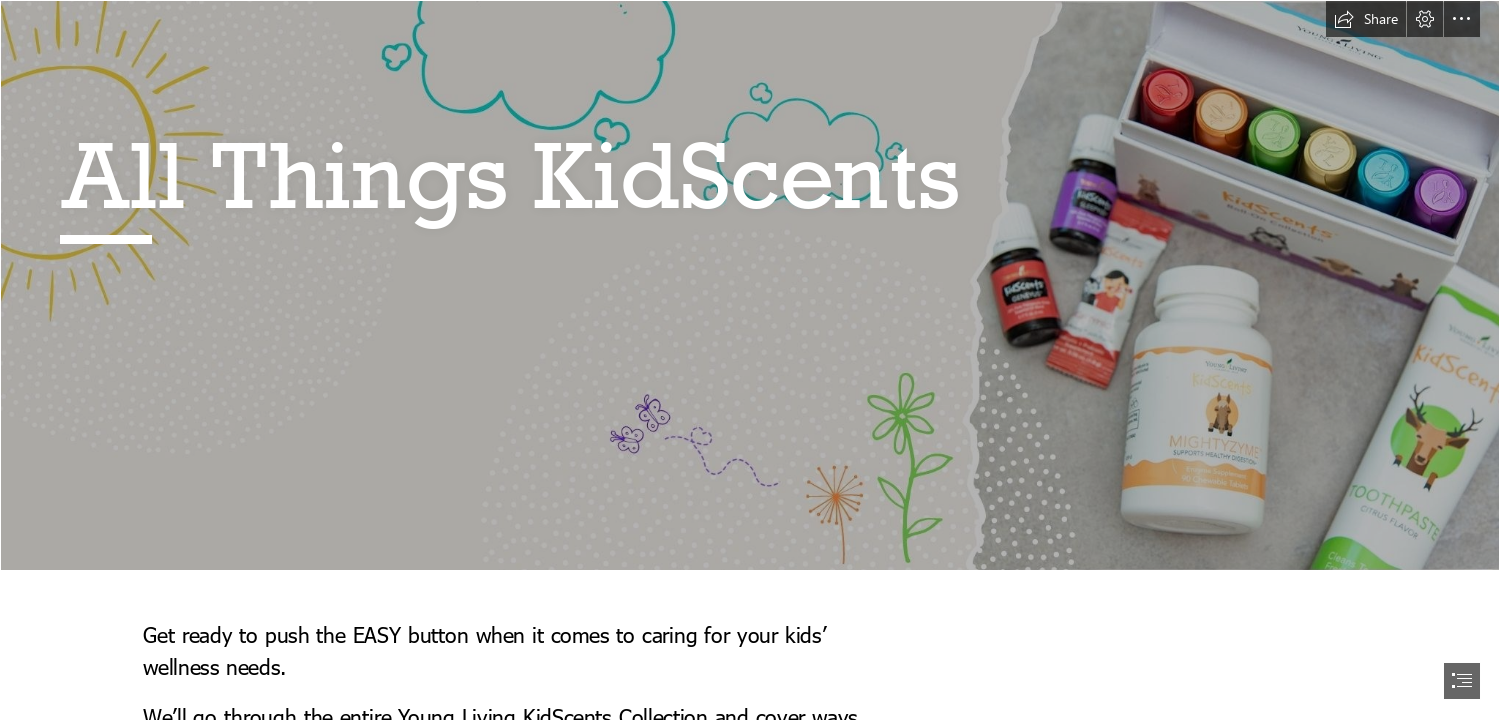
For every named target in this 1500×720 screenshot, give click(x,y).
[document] (750, 360)
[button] (1366, 19)
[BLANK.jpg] (750, 285)
